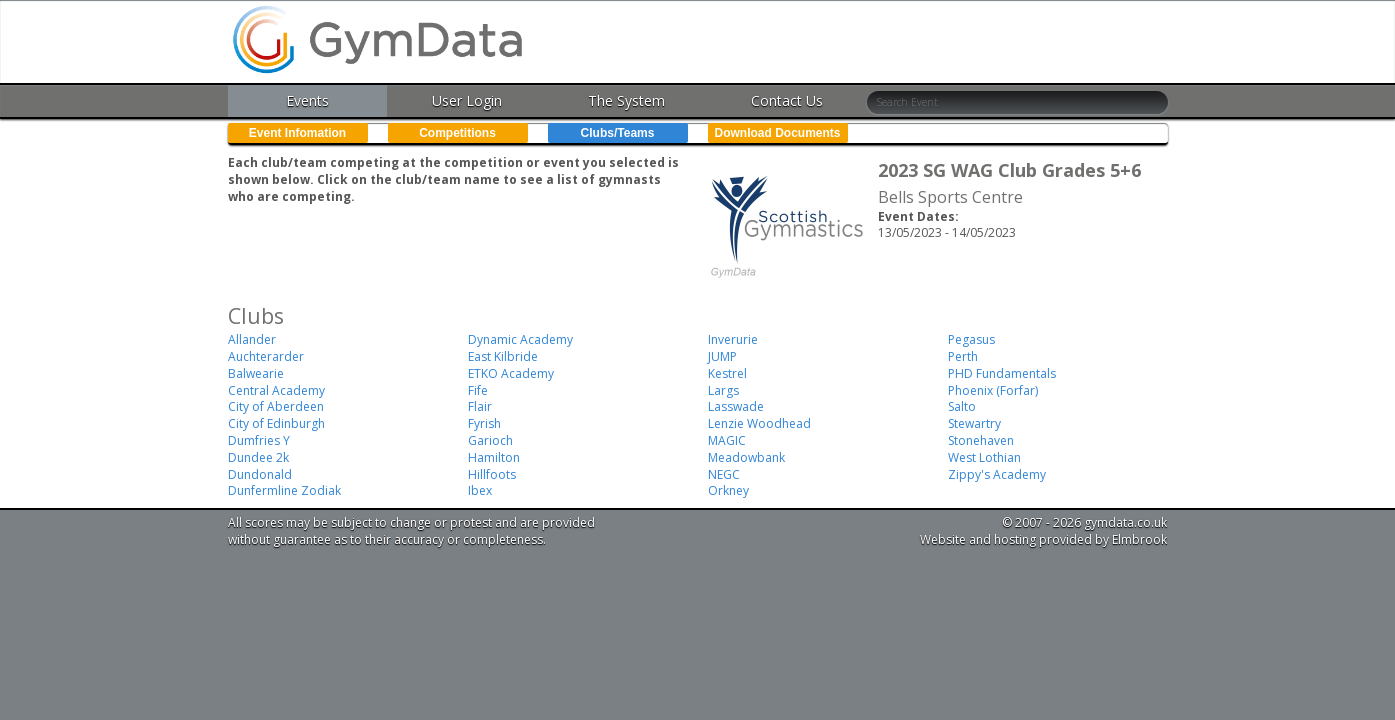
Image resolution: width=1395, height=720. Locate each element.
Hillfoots (492, 474)
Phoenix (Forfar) (993, 390)
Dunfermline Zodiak (284, 490)
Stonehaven (981, 440)
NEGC (724, 474)
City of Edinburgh (276, 423)
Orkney (728, 490)
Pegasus (971, 339)
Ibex (480, 490)
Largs (723, 390)
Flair (480, 406)
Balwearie (256, 373)
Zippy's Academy (997, 474)
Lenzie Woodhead (759, 423)
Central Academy (276, 390)
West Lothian (984, 457)
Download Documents (777, 133)
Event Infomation (297, 133)
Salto (962, 406)
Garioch (490, 440)
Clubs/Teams (618, 133)
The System (626, 100)
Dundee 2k (258, 457)
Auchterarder (266, 356)
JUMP (722, 356)
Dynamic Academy (520, 339)
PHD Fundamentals (1002, 373)
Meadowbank (746, 457)
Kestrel (727, 373)
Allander (252, 339)
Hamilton (494, 457)
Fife (478, 390)
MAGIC (727, 440)
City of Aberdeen (276, 406)
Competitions (457, 133)
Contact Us (787, 100)
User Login (467, 100)
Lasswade (736, 406)
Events (307, 100)
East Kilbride (503, 356)
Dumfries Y (259, 440)
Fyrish (484, 423)
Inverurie (733, 339)
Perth (963, 356)
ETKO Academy (511, 373)
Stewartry (974, 423)
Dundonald (260, 474)
